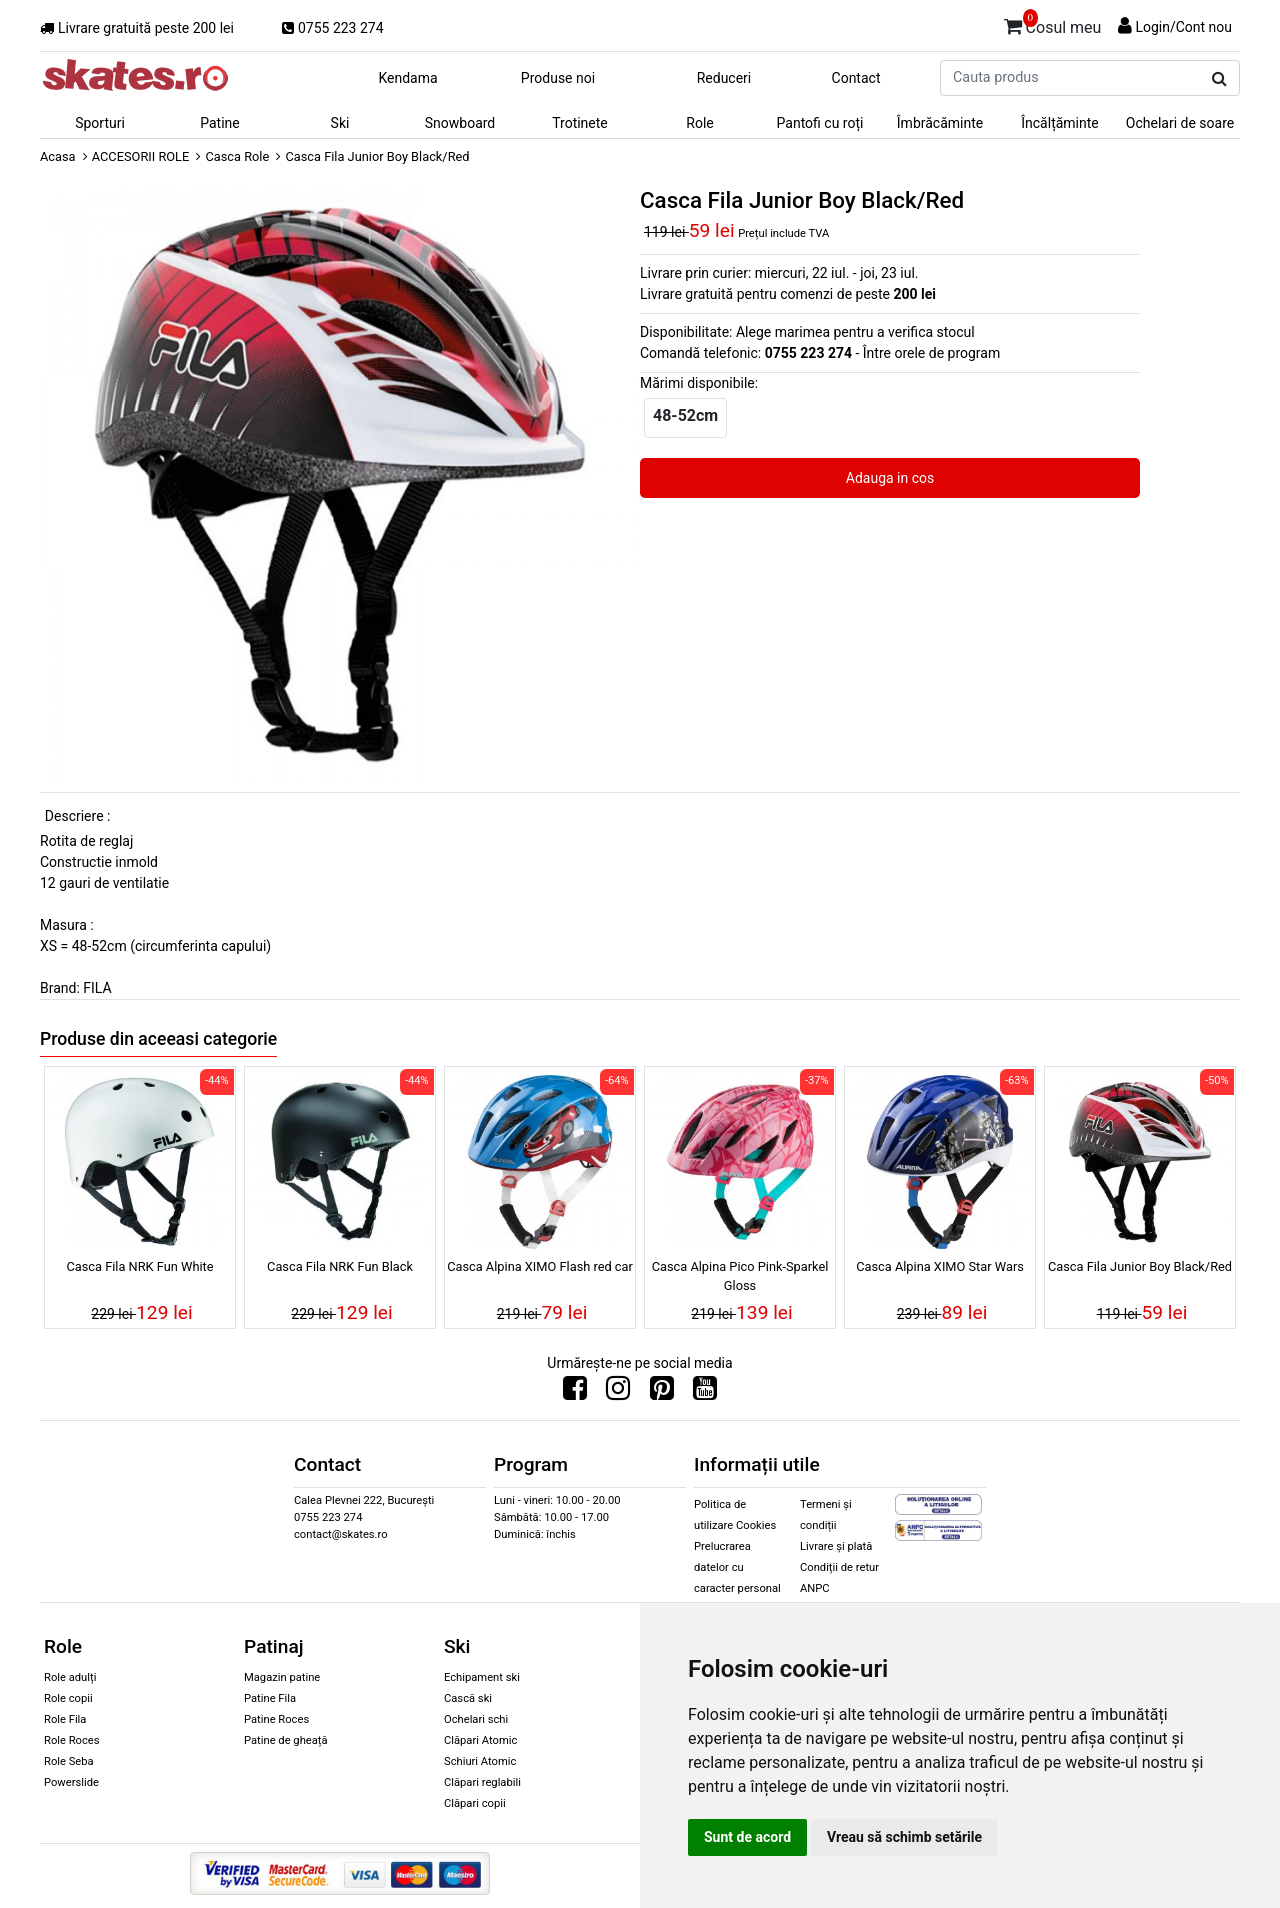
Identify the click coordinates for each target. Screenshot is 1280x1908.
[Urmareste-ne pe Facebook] (575, 1393)
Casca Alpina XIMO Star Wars (940, 1266)
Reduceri (724, 78)
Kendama (407, 78)
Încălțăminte (1060, 123)
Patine (220, 123)
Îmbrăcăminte (940, 123)
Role (699, 123)
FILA (97, 988)
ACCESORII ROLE (141, 156)
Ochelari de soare (1180, 123)
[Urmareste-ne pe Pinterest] (662, 1393)
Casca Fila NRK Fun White (139, 1266)
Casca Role (237, 156)
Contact (856, 78)
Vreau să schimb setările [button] (904, 1837)
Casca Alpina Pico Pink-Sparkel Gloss (740, 1276)
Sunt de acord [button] (747, 1837)
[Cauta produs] (1219, 79)
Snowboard (460, 123)
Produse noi (558, 78)
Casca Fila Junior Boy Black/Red (1140, 1266)
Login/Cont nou (1183, 27)
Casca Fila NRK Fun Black (340, 1266)
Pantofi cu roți (820, 123)
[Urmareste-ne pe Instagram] (618, 1393)
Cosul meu (1053, 24)
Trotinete (580, 123)
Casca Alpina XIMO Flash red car (540, 1266)
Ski (340, 123)
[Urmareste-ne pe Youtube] (705, 1393)
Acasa (58, 156)
